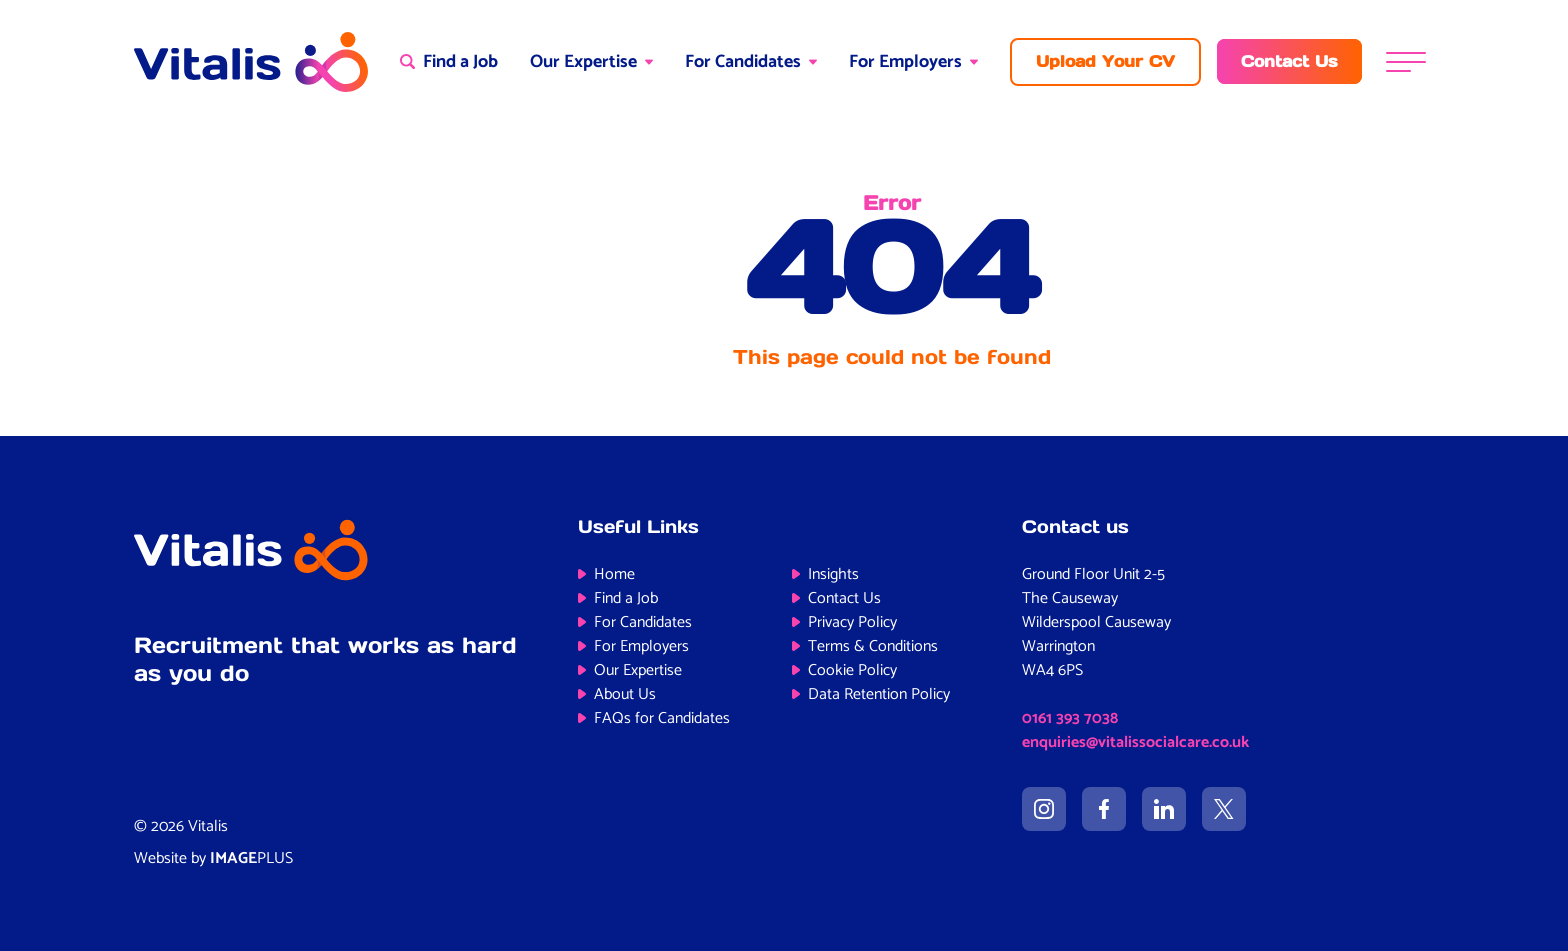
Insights (833, 574)
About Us (625, 694)
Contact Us (844, 598)
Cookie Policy (852, 670)
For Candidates (743, 62)
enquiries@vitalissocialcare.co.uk (1135, 742)
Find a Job (626, 598)
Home (614, 574)
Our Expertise (583, 62)
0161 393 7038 (1070, 718)
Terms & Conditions (873, 646)
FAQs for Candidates (662, 718)
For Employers (905, 62)
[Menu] (1406, 61)
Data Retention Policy (879, 694)
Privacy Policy (852, 622)
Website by (213, 858)
